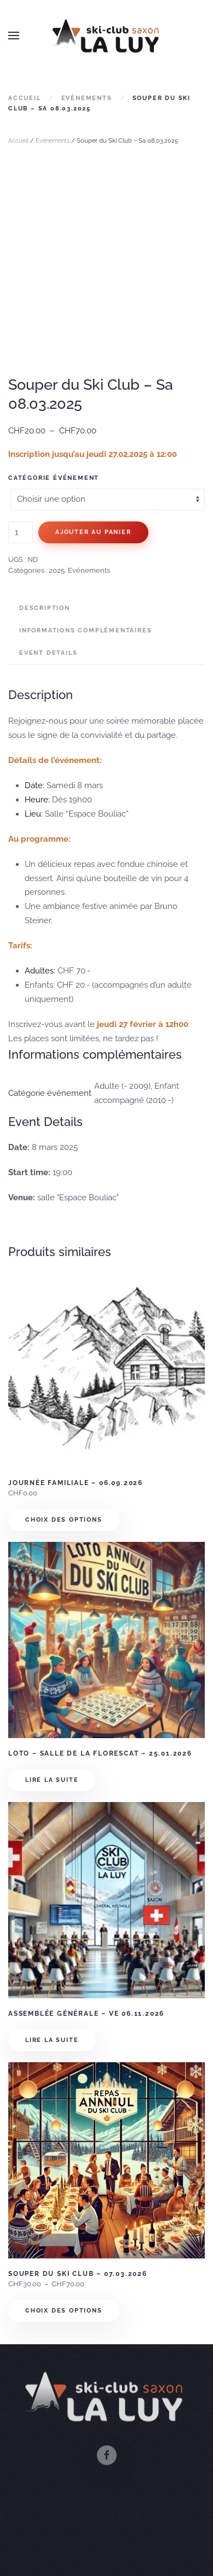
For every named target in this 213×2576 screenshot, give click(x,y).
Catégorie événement (53, 478)
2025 (57, 570)
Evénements (53, 140)
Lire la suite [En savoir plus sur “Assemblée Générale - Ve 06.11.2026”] (51, 2040)
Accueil (18, 140)
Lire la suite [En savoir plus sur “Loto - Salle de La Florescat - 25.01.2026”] (51, 1779)
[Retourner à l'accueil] (107, 35)
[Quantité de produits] (20, 532)
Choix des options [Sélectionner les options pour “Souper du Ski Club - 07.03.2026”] (63, 2310)
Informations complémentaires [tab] (85, 630)
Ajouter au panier (93, 532)
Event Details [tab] (48, 652)
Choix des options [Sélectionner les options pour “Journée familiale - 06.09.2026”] (63, 1519)
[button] (13, 35)
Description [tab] (44, 608)
